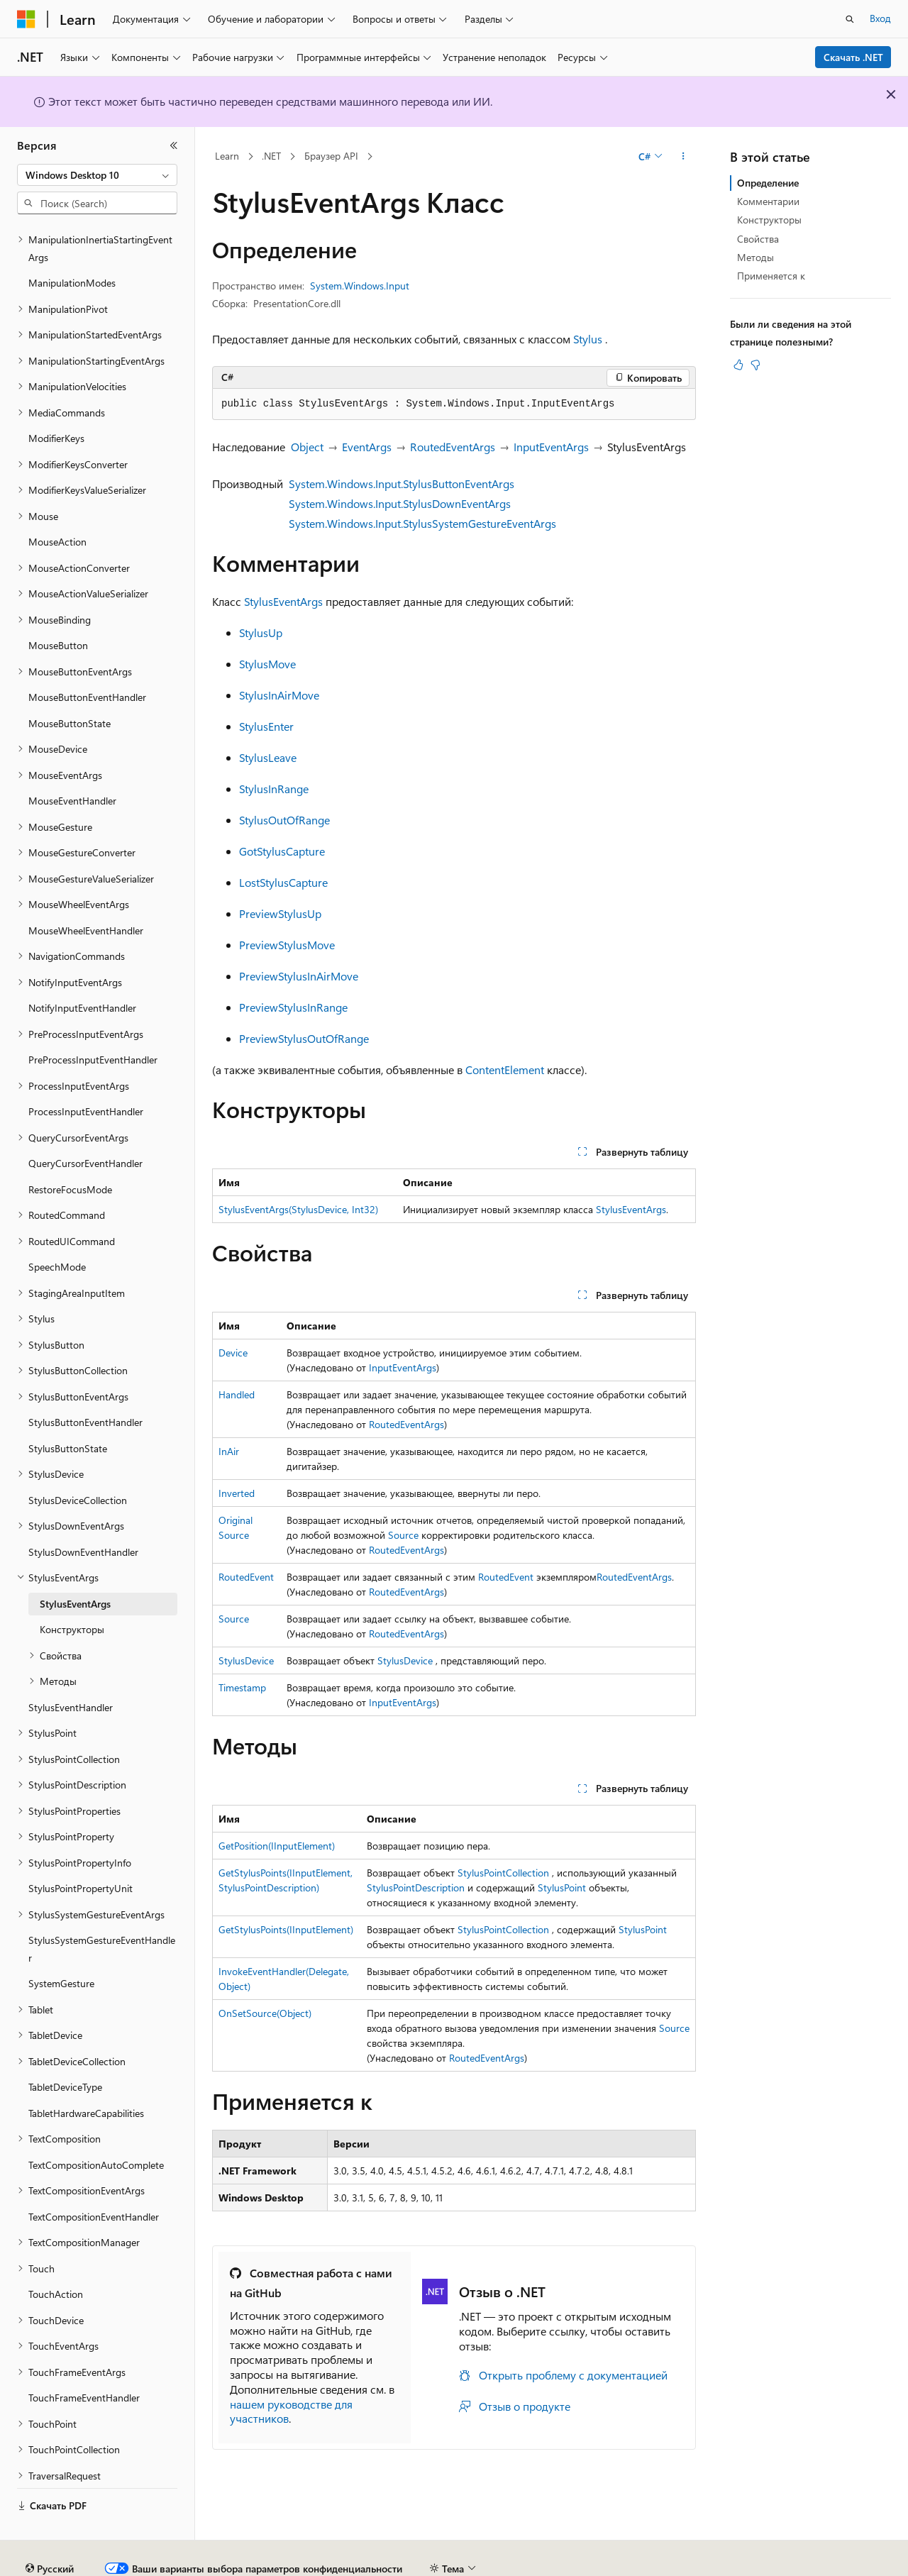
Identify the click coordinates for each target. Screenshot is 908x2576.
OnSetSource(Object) (264, 2013)
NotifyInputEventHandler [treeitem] (82, 968)
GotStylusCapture (282, 851)
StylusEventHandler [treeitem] (70, 1668)
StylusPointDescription (416, 1887)
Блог (266, 2563)
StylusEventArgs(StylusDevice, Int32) (298, 1209)
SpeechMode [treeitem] (57, 1227)
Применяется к (771, 275)
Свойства (758, 238)
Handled (236, 1394)
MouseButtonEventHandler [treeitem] (87, 658)
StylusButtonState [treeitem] (67, 1409)
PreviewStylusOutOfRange (304, 1038)
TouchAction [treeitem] (55, 2255)
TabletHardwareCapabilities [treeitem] (86, 2074)
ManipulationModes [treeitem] (72, 243)
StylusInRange (274, 788)
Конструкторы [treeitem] (72, 1590)
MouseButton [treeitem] (58, 606)
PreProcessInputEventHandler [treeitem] (92, 1020)
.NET (271, 155)
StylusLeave (268, 757)
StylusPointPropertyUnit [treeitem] (80, 1849)
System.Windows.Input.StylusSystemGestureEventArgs (422, 523)
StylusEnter (266, 726)
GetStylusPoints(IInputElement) (285, 1929)
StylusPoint (562, 1887)
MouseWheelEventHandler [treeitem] (85, 891)
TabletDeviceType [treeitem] (65, 2048)
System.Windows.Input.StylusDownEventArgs (400, 503)
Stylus (587, 338)
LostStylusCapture (283, 882)
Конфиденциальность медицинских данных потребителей (671, 2563)
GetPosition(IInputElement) (276, 1845)
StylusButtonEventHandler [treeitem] (85, 1383)
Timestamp (242, 1687)
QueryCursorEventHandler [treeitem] (85, 1124)
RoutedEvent (246, 1576)
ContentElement (504, 1069)
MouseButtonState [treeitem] (69, 684)
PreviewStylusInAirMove (298, 975)
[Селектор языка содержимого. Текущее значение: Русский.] (49, 2530)
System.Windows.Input (359, 285)
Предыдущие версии (191, 2563)
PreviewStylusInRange (293, 1007)
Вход (880, 18)
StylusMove (267, 663)
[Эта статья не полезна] (755, 364)
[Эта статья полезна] (738, 364)
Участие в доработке (351, 2563)
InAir (228, 1451)
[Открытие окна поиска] (850, 19)
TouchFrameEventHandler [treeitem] (84, 2358)
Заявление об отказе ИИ (72, 2563)
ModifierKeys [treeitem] (56, 399)
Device (233, 1352)
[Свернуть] (174, 145)
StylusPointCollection (503, 1872)
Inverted (236, 1493)
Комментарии (768, 201)
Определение (768, 182)
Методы (755, 257)
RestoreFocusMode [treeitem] (70, 1150)
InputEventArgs (551, 446)
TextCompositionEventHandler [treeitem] (93, 2177)
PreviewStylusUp (280, 913)
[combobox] (97, 175)
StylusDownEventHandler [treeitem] (83, 1513)
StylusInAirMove (279, 694)
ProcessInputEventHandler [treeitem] (85, 1072)
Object (307, 446)
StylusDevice (246, 1660)
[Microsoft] (26, 19)
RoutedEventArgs (452, 446)
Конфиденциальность (464, 2563)
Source (403, 1535)
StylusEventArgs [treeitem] (75, 1564)
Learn (227, 155)
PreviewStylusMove (287, 944)
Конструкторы (769, 219)
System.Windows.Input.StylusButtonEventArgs (401, 483)
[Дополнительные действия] (683, 156)
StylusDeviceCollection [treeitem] (77, 1461)
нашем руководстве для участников (291, 2411)
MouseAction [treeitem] (57, 502)
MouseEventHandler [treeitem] (72, 761)
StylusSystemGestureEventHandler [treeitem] (101, 1909)
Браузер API (331, 155)
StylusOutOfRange (284, 819)
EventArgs (367, 446)
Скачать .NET (853, 57)
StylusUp (260, 632)
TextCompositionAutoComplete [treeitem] (96, 2126)
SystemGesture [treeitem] (61, 1944)
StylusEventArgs (283, 601)
